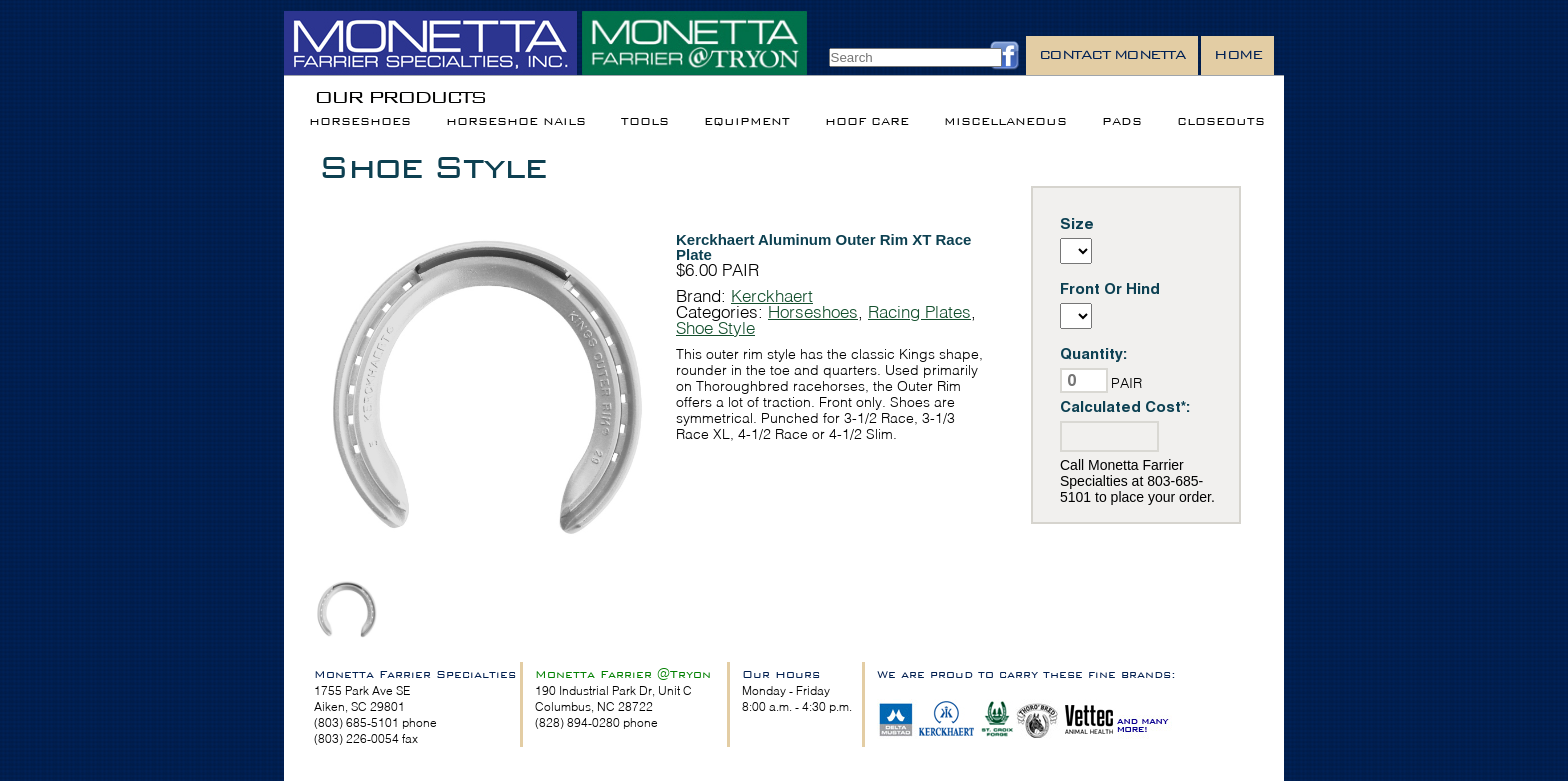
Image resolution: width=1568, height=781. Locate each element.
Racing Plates (919, 311)
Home (1237, 54)
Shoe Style (432, 166)
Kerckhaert (772, 295)
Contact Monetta (1112, 54)
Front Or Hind (1110, 288)
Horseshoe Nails (516, 121)
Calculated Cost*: (1125, 406)
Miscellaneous (1005, 121)
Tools (645, 121)
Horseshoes (360, 121)
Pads (1122, 121)
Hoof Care (867, 121)
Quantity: (1094, 353)
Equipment (747, 121)
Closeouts (1221, 121)
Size (1077, 223)
